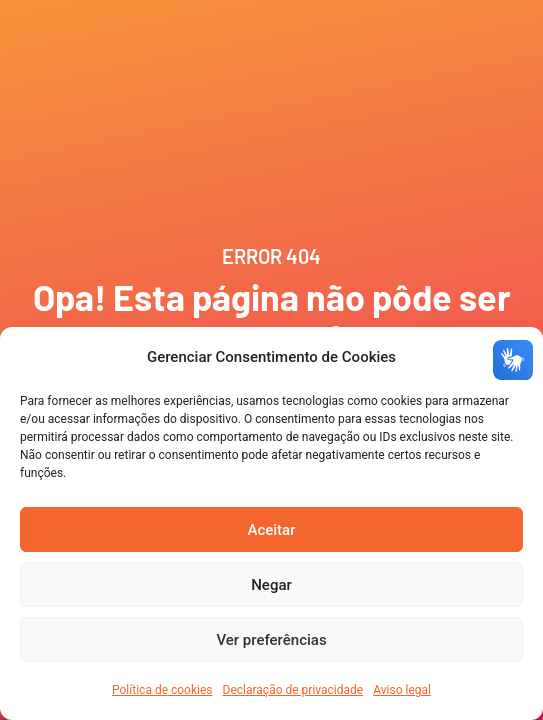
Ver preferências (271, 640)
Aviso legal (402, 690)
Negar (271, 585)
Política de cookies (162, 690)
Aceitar (271, 530)
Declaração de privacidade (293, 690)
